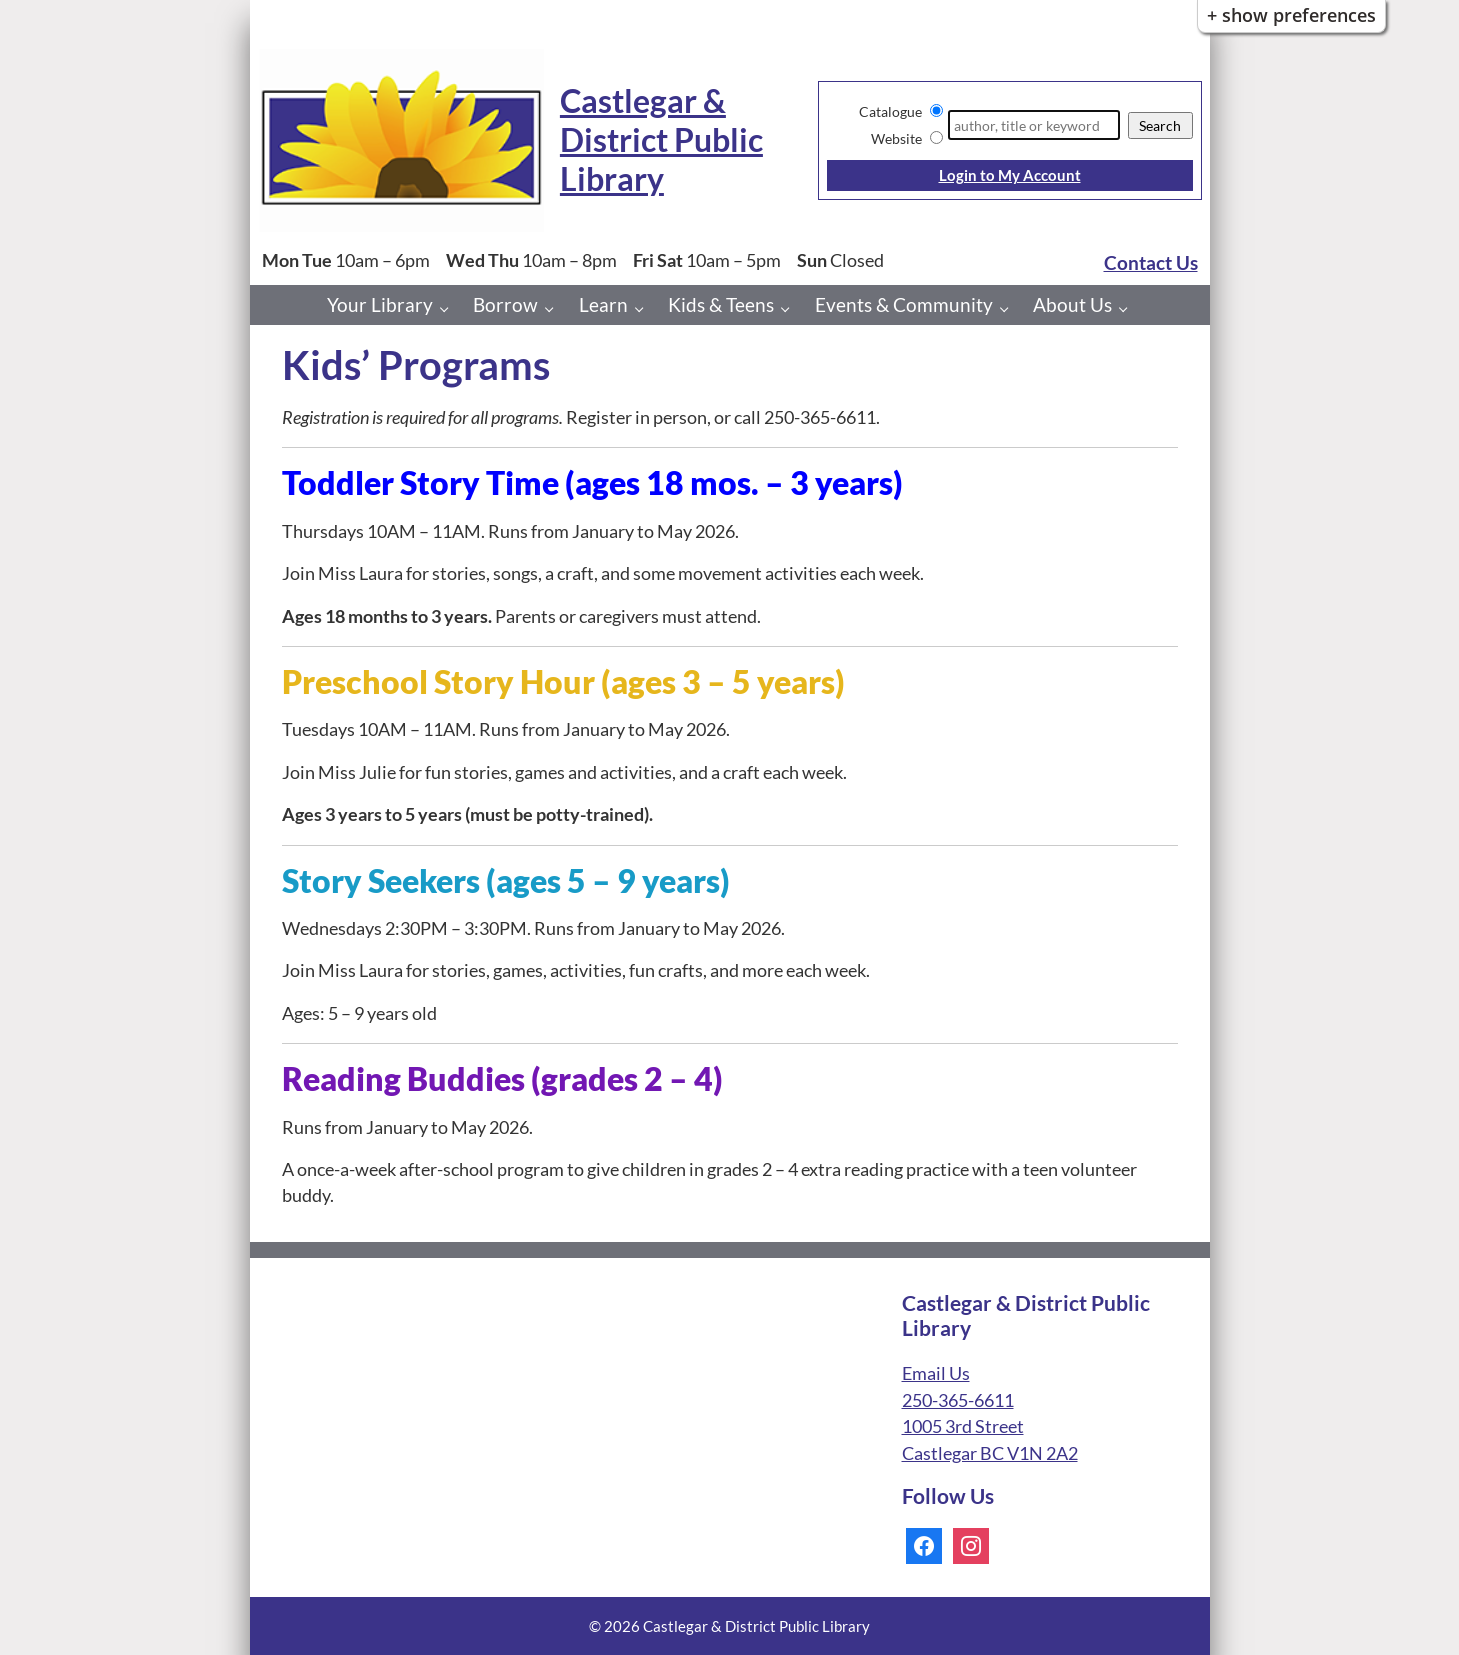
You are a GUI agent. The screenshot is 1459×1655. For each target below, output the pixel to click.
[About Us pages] (1128, 308)
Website (896, 138)
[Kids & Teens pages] (790, 308)
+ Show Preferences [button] (1291, 15)
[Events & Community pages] (1009, 308)
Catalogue (890, 111)
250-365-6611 (958, 1400)
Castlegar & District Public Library (661, 139)
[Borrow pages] (554, 308)
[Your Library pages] (449, 308)
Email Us (936, 1373)
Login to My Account (1010, 175)
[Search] (1033, 125)
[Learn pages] (644, 308)
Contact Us (1151, 262)
